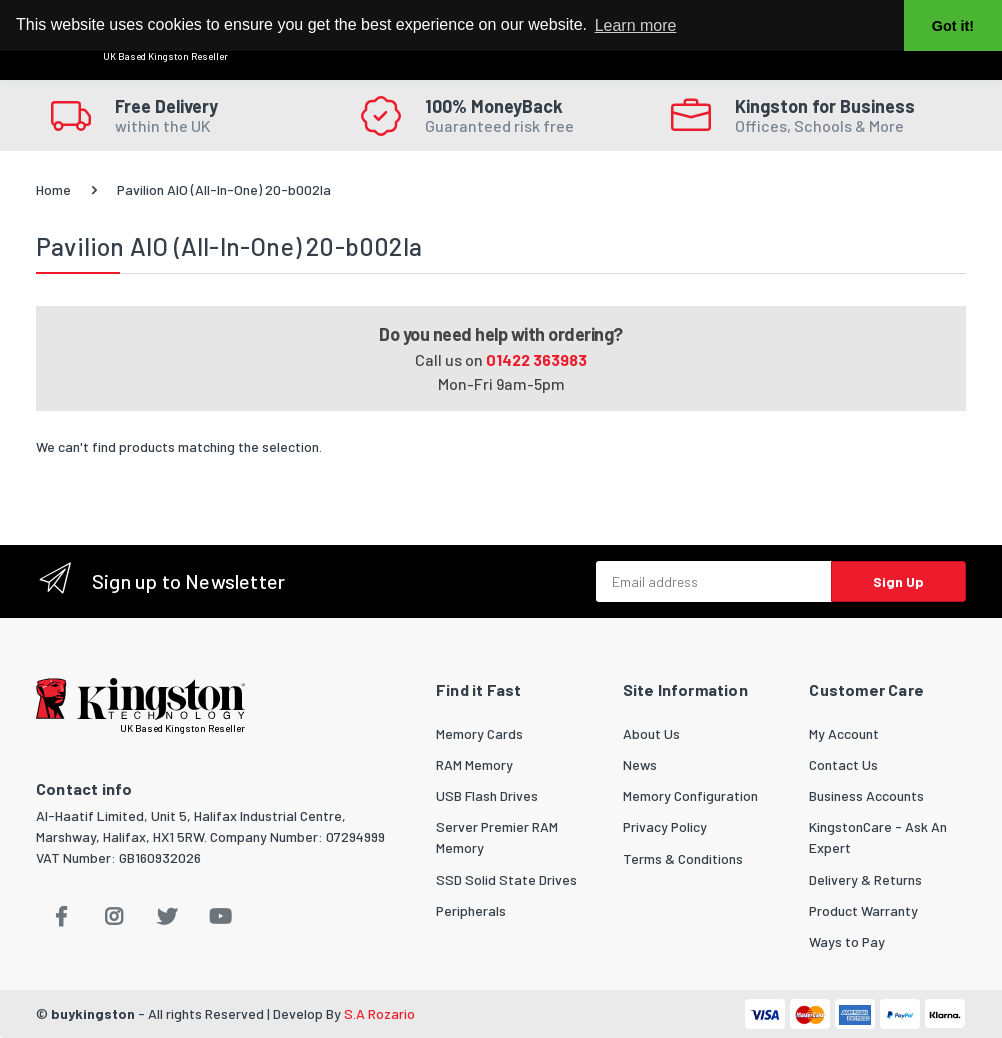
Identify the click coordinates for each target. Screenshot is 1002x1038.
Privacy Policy (665, 826)
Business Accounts (866, 795)
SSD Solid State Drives (506, 879)
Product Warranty (863, 910)
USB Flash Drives (487, 795)
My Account (844, 733)
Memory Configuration (690, 795)
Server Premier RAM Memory (497, 837)
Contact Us (843, 764)
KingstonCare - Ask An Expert (878, 837)
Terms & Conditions (683, 858)
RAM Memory (474, 764)
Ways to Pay (847, 941)
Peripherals (471, 910)
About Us (651, 733)
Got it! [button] (953, 26)
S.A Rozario (379, 1013)
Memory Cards (479, 733)
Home (53, 189)
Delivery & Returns (865, 879)
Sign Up (898, 581)
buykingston (93, 1013)
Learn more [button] (636, 25)
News (640, 764)
